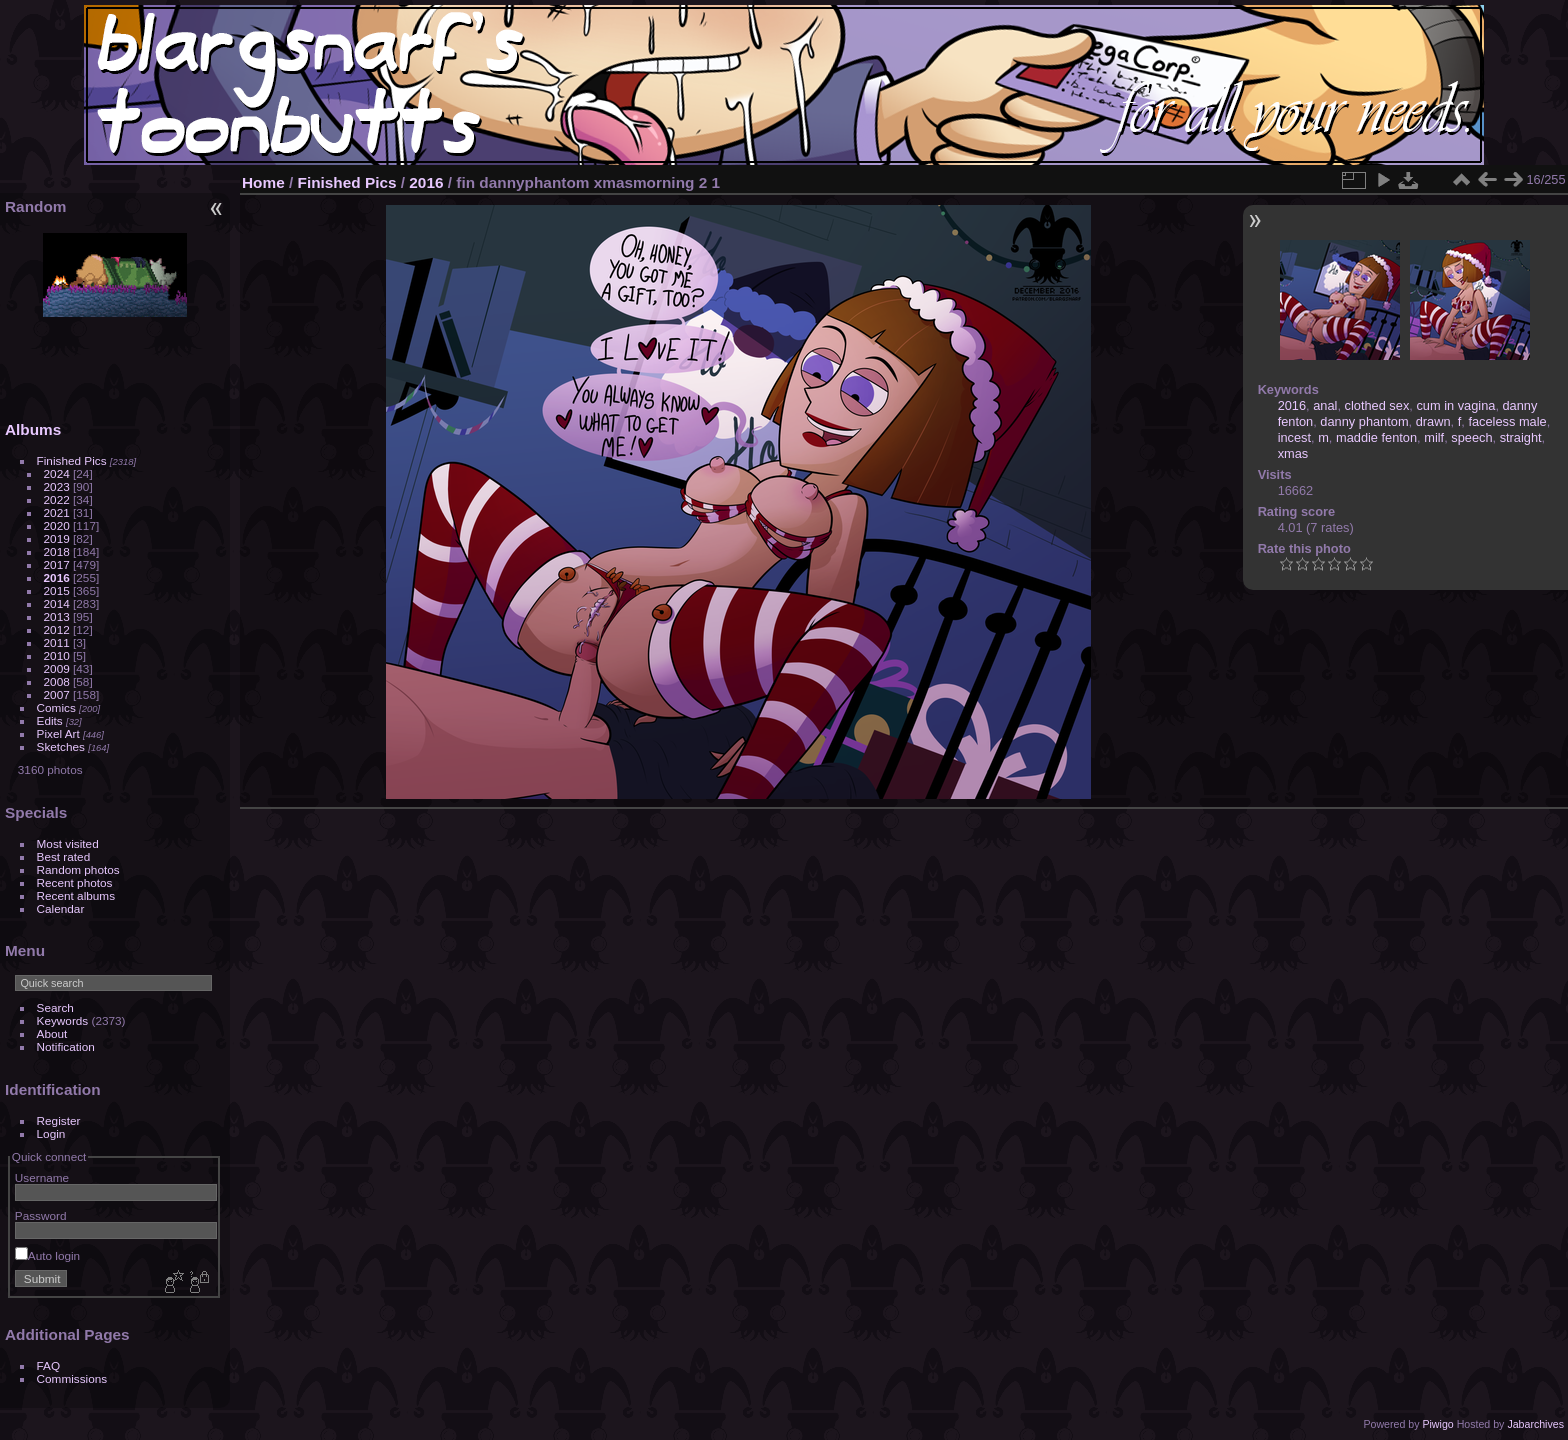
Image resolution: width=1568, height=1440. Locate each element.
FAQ (49, 1365)
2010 (57, 655)
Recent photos (75, 882)
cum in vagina (1455, 405)
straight (1521, 437)
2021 (57, 512)
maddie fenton (1376, 437)
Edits (50, 720)
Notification (66, 1046)
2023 (57, 486)
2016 (57, 577)
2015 (57, 590)
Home (263, 182)
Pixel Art (58, 733)
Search (55, 1007)
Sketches (61, 746)
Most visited (68, 843)
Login (51, 1133)
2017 (57, 564)
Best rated (64, 856)
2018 (57, 551)
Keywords (63, 1020)
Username (42, 1177)
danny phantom (1364, 421)
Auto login (47, 1255)
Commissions (72, 1378)
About (52, 1033)
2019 (57, 538)
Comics (56, 707)
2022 (57, 499)
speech (1471, 437)
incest (1294, 437)
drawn (1433, 421)
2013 (57, 616)
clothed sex (1377, 405)
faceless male (1507, 421)
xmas (1293, 453)
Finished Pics (72, 460)
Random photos (78, 869)
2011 (57, 642)
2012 (57, 629)
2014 (57, 603)
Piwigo (1437, 1424)
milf (1434, 437)
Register (59, 1120)
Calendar (61, 908)
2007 (57, 694)
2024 (57, 473)
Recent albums (76, 895)
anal (1325, 405)
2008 (57, 681)
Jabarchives (1535, 1424)
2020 (57, 525)
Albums (33, 429)
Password (41, 1215)
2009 (57, 668)
